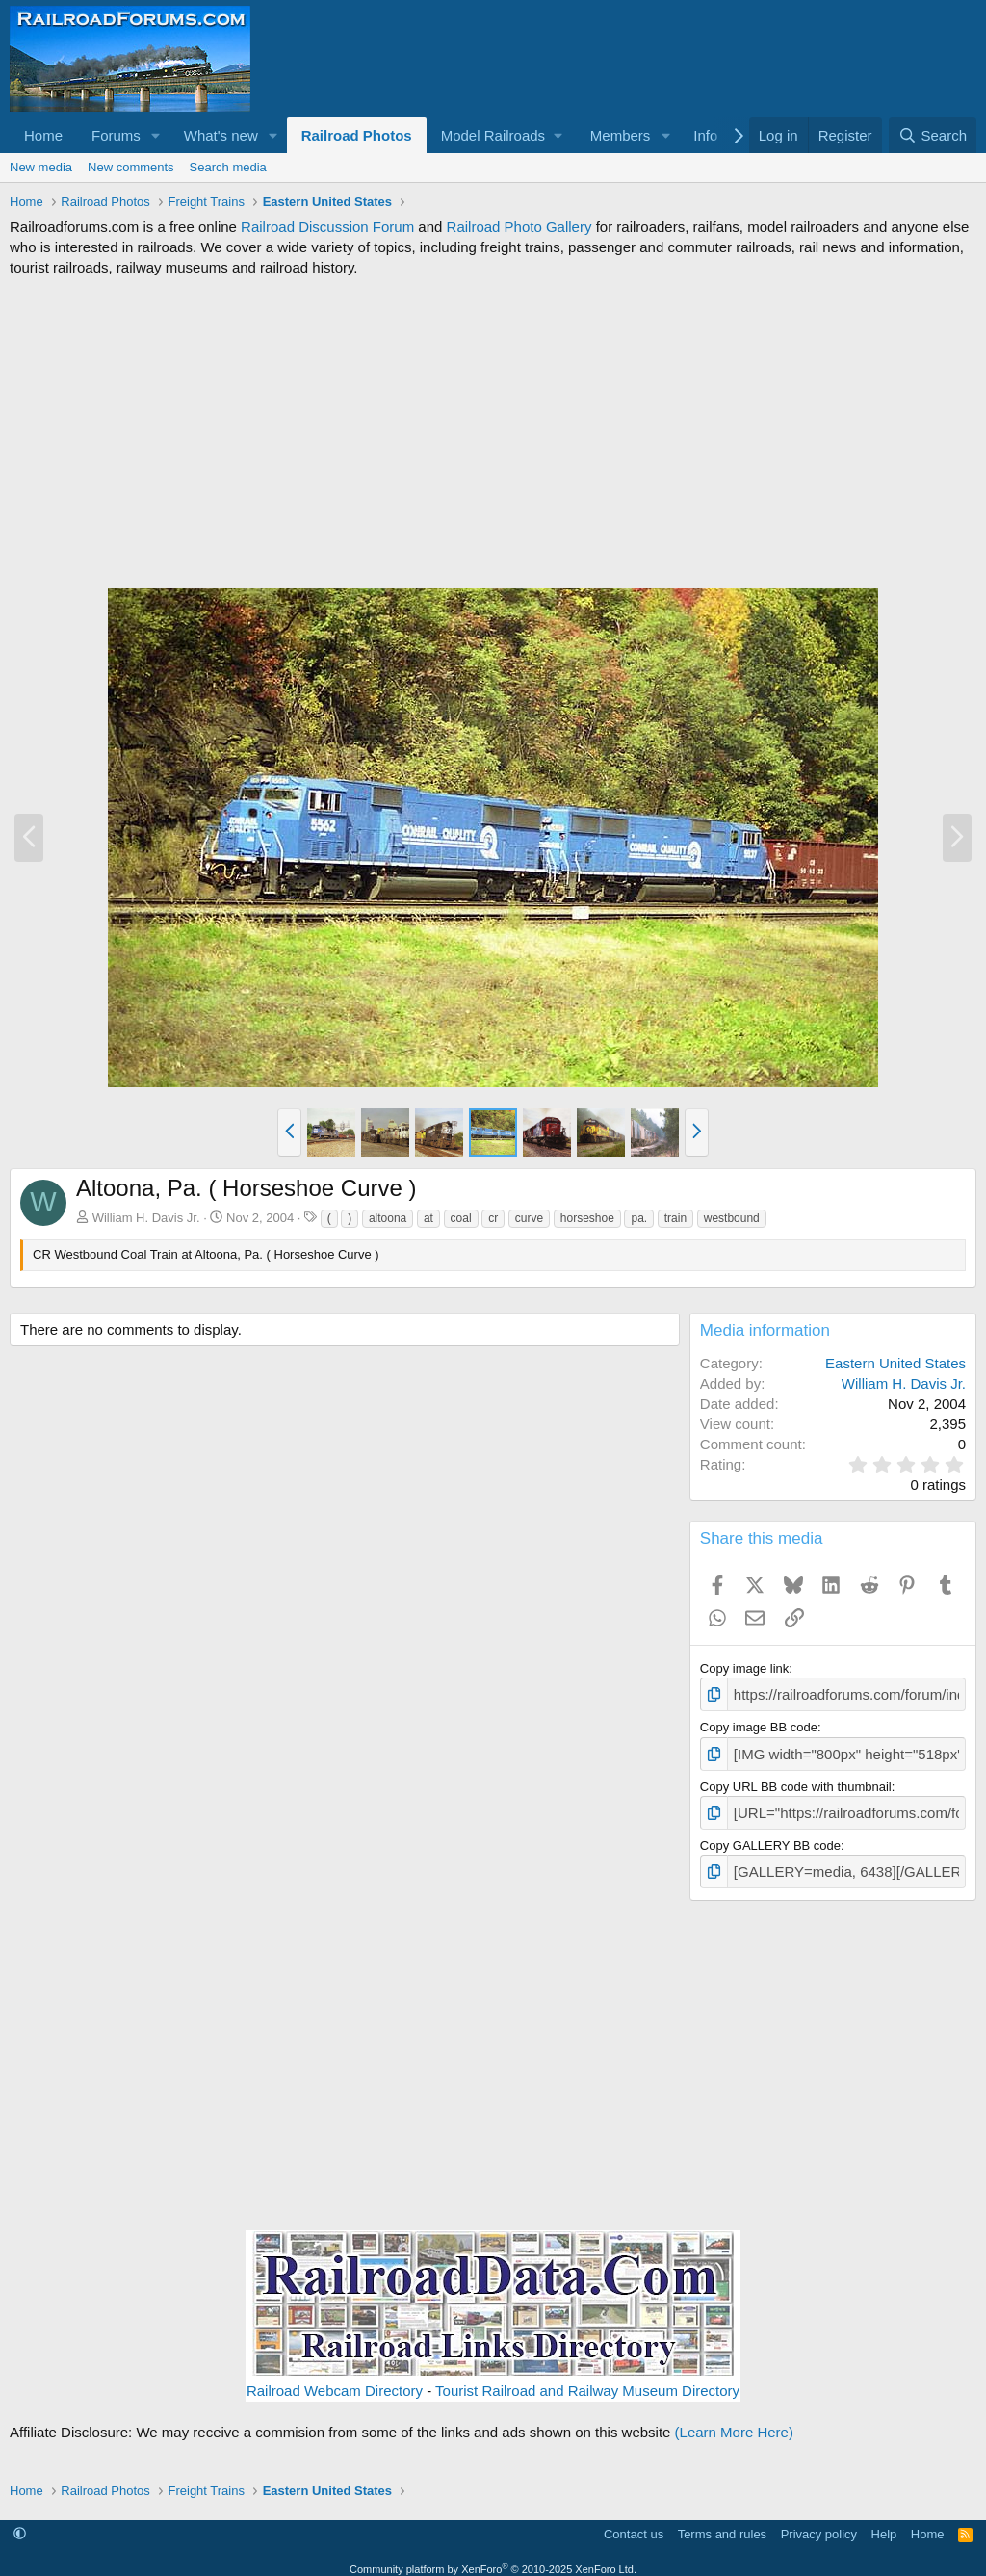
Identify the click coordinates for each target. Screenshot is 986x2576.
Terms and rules (722, 2522)
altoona (387, 1218)
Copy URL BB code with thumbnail (796, 1781)
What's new (221, 135)
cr (493, 1218)
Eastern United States (895, 1363)
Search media (228, 167)
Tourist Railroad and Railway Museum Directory (587, 2380)
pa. (639, 1218)
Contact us (633, 2522)
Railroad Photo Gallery (519, 227)
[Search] (932, 135)
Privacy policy (819, 2522)
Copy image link (745, 1668)
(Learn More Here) (734, 2421)
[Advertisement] (493, 432)
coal (461, 1218)
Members (620, 135)
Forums (116, 135)
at (428, 1218)
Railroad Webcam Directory (334, 2380)
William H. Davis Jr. (146, 1217)
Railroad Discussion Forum (327, 227)
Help (884, 2522)
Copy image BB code (758, 1724)
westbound (732, 1218)
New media (41, 167)
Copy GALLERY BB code (770, 1837)
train (675, 1218)
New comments (131, 167)
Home (43, 135)
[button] (156, 135)
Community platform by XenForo (493, 2557)
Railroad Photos (356, 135)
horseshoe (587, 1218)
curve (529, 1218)
